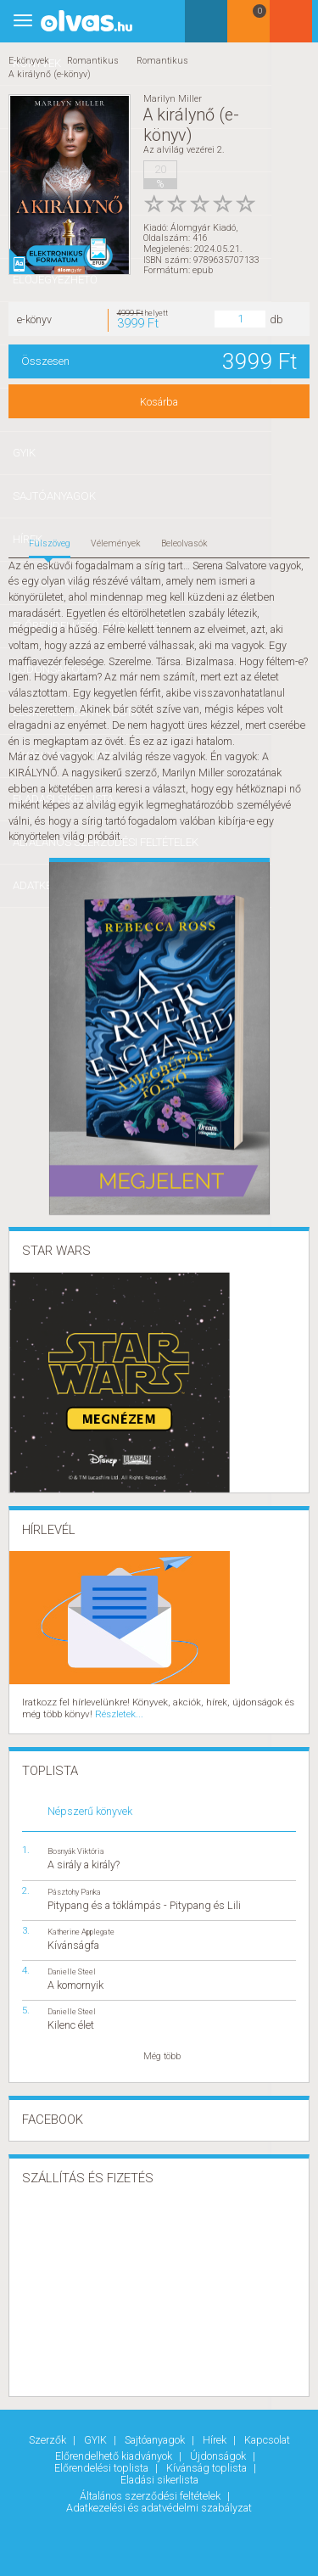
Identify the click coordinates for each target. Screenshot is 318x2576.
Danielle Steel (71, 1968)
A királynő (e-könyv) (49, 74)
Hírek (216, 2437)
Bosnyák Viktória (75, 1848)
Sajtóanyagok (156, 2437)
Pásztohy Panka (74, 1888)
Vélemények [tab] (116, 541)
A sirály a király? (83, 1862)
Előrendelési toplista (102, 2464)
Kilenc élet (70, 2021)
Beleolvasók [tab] (184, 541)
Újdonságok (219, 2452)
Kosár (253, 28)
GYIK (96, 2437)
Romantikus (93, 60)
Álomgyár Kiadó (203, 226)
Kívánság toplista (207, 2464)
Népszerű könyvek (89, 1808)
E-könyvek (28, 60)
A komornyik (75, 1981)
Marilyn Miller (172, 98)
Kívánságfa (73, 1941)
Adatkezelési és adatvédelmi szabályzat (159, 2502)
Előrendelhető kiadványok (115, 2452)
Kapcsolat (267, 2437)
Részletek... (116, 1711)
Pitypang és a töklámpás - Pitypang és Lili (144, 1902)
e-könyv (34, 317)
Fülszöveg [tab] (49, 541)
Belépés (297, 26)
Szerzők (49, 2437)
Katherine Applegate (80, 1928)
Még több (162, 2053)
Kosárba (159, 400)
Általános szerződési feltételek (151, 2491)
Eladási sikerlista (159, 2475)
